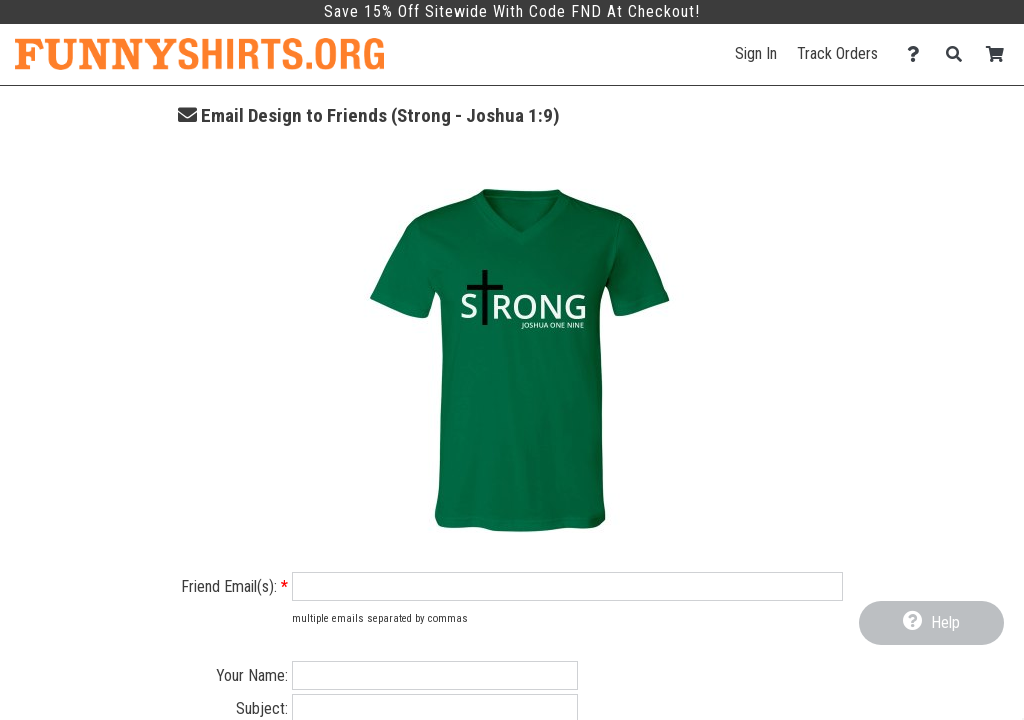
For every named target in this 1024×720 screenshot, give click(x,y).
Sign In (756, 53)
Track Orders (837, 53)
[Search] (959, 54)
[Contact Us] (918, 54)
